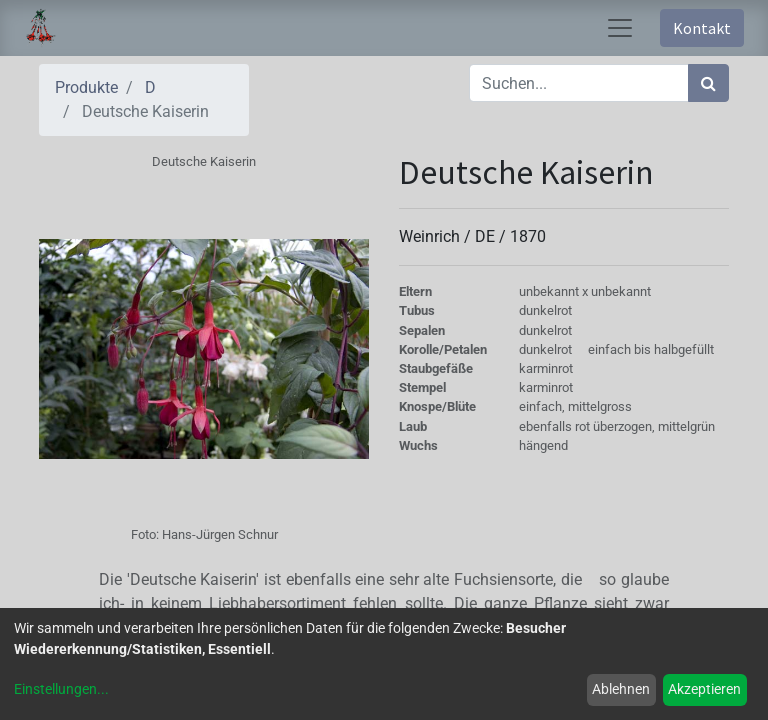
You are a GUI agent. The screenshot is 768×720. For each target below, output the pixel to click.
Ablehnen (621, 689)
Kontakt (702, 28)
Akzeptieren (704, 689)
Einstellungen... (61, 689)
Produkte (86, 87)
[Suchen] (708, 83)
